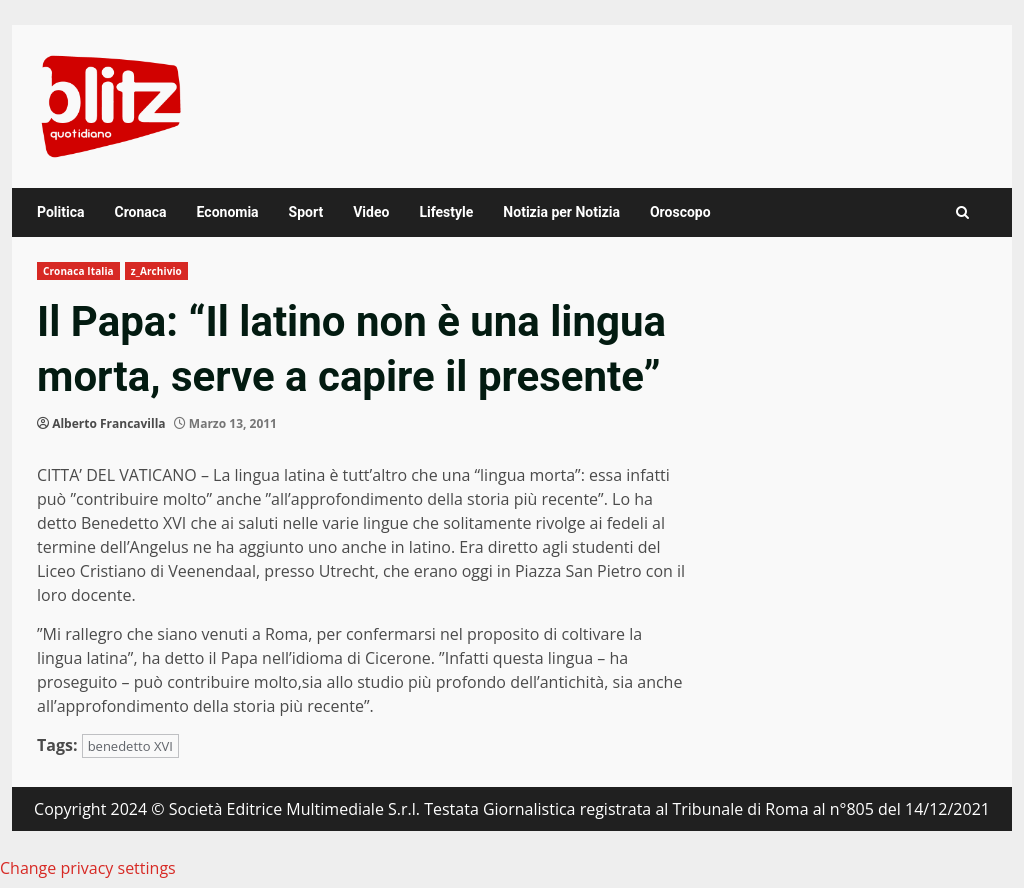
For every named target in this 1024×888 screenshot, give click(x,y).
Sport (306, 212)
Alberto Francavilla (108, 423)
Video (371, 212)
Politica (60, 212)
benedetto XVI (130, 746)
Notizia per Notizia (561, 212)
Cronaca (140, 212)
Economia (228, 212)
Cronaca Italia (78, 271)
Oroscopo (680, 212)
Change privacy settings (88, 868)
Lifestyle (446, 212)
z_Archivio (156, 271)
